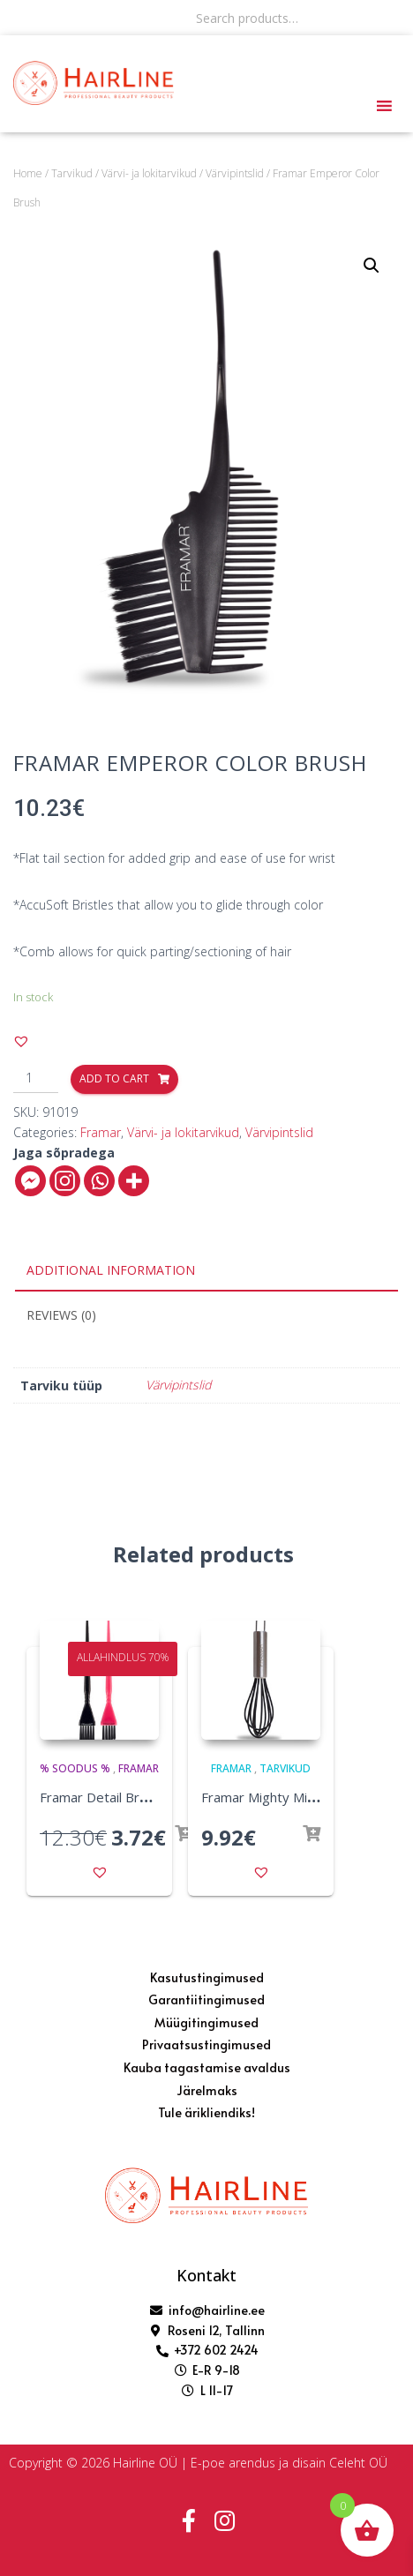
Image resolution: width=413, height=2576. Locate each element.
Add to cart (114, 1078)
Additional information (110, 1270)
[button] (21, 1041)
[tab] (206, 1271)
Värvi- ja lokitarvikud (149, 173)
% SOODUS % (75, 1768)
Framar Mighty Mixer (264, 1797)
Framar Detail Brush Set (112, 1797)
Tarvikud (72, 173)
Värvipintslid (235, 173)
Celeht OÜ (358, 2462)
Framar (100, 1132)
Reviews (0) (61, 1315)
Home (27, 173)
